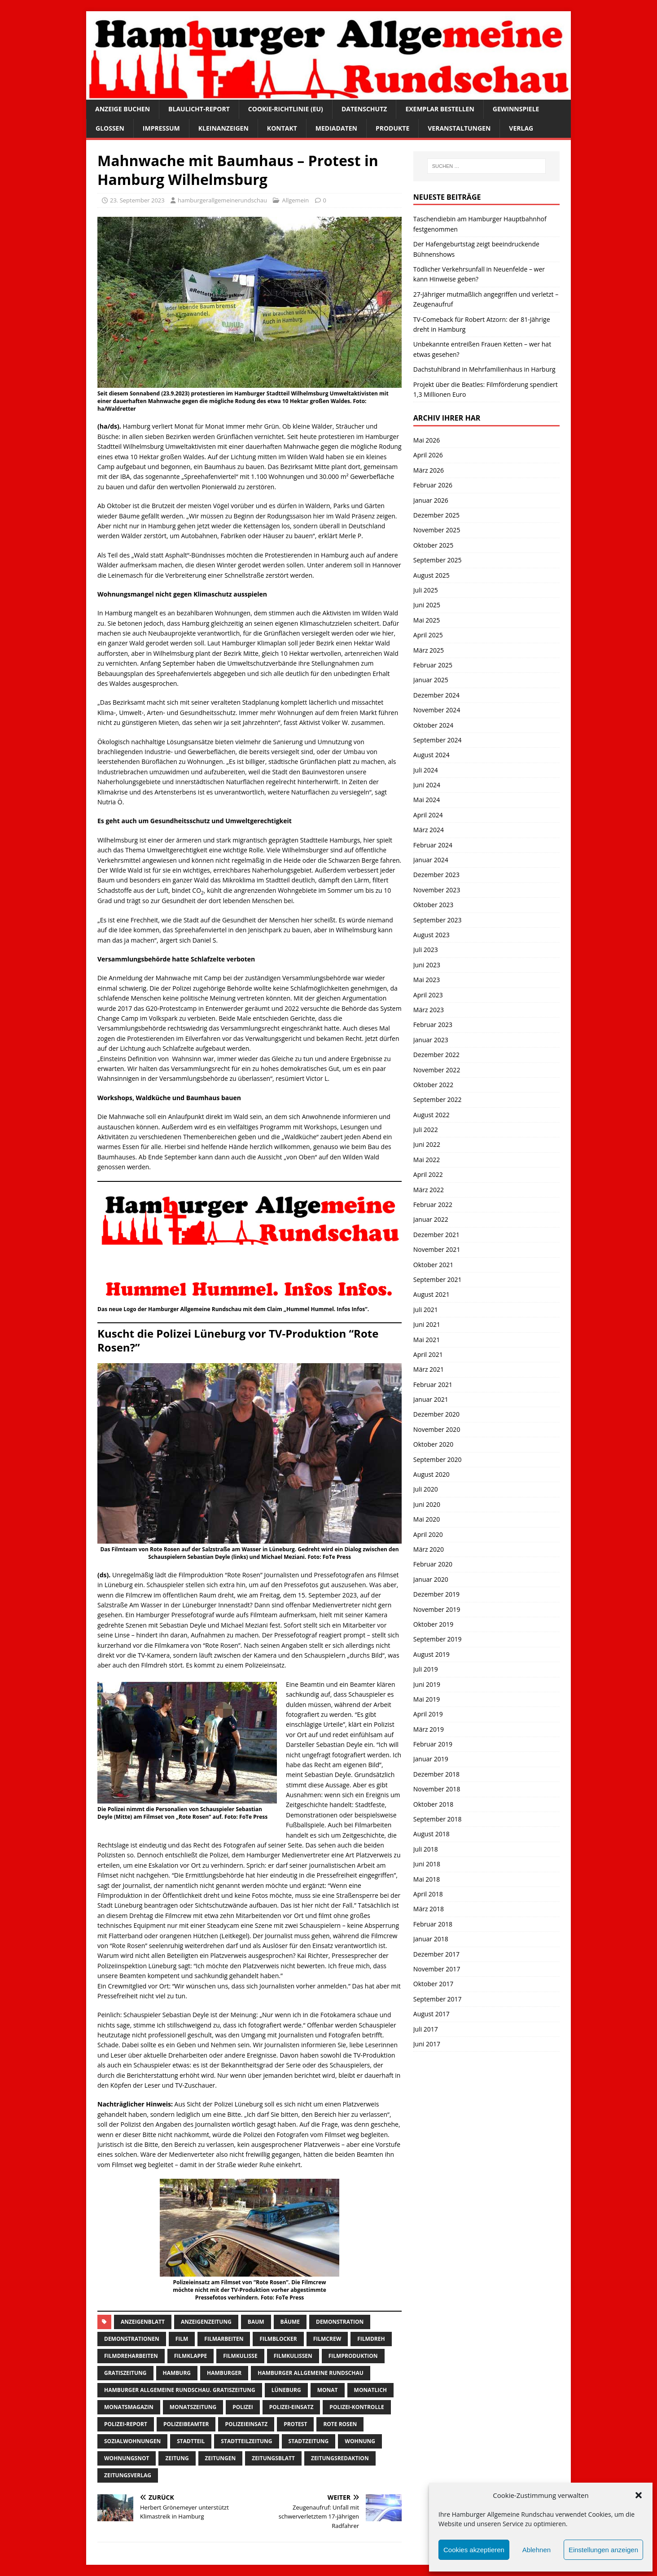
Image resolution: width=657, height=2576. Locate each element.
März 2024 (428, 829)
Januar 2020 (430, 1579)
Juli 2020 (425, 1489)
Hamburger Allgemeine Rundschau (311, 2373)
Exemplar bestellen (439, 109)
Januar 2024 (430, 860)
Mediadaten (336, 128)
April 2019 (428, 1714)
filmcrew (327, 2339)
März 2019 (428, 1729)
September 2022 (437, 1099)
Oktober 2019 (433, 1624)
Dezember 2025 (436, 515)
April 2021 (428, 1354)
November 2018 (436, 1789)
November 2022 (436, 1070)
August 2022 (431, 1114)
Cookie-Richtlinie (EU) (285, 109)
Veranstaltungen (459, 128)
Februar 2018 (432, 1924)
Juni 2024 (426, 785)
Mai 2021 (426, 1339)
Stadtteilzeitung (246, 2441)
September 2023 (437, 920)
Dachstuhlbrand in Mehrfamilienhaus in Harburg (484, 369)
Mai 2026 (426, 440)
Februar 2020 (432, 1564)
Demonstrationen (131, 2339)
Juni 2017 (426, 2044)
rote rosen (340, 2424)
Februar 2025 (432, 665)
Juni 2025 (426, 605)
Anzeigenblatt (143, 2322)
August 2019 (431, 1654)
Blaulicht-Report (199, 109)
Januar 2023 (430, 1040)
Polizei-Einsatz (291, 2407)
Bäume (290, 2322)
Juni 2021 (426, 1324)
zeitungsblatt (273, 2458)
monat (327, 2390)
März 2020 (428, 1549)
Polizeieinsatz (246, 2424)
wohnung (360, 2441)
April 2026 (428, 455)
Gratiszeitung (125, 2373)
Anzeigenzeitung (206, 2322)
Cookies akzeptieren (473, 2550)
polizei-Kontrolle (356, 2407)
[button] (638, 2495)
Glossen (110, 128)
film (181, 2339)
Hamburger (224, 2373)
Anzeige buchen (122, 109)
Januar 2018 (430, 1939)
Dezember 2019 (436, 1594)
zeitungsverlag (127, 2475)
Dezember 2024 (436, 695)
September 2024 (437, 740)
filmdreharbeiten (131, 2356)
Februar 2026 (432, 485)
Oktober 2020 (433, 1444)
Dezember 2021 (436, 1234)
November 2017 (436, 1969)
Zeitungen (220, 2458)
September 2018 (437, 1819)
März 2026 (428, 470)
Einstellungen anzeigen (603, 2550)
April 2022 (428, 1174)
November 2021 (436, 1249)
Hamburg (177, 2373)
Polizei (242, 2407)
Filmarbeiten (223, 2339)
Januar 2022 (430, 1219)
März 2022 (428, 1189)
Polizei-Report (125, 2424)
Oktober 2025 (433, 545)
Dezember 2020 (436, 1414)
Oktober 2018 (433, 1804)
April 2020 (428, 1534)
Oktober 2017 (433, 1983)
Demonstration (340, 2322)
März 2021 (428, 1369)
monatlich (370, 2390)
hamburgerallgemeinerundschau (222, 200)
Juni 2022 (426, 1144)
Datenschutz (364, 109)
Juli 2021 (425, 1309)
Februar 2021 (432, 1384)
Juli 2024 (425, 770)
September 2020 (437, 1459)
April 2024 (428, 815)
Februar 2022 (432, 1204)
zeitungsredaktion (340, 2458)
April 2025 (428, 635)
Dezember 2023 (436, 874)
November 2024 (436, 710)
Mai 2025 (426, 620)
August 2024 (431, 754)
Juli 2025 (425, 590)
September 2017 (437, 1999)
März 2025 (428, 650)
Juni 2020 (426, 1504)
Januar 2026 (430, 500)
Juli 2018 (425, 1849)
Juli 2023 (425, 949)
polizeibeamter (186, 2424)
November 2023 (436, 890)
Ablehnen (536, 2550)
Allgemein (295, 200)
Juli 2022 (425, 1129)
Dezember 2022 (436, 1054)
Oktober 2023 (433, 904)
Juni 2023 (426, 965)
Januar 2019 (430, 1759)
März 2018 (428, 1909)
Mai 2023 (426, 979)
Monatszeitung (193, 2407)
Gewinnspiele (516, 109)
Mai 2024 (426, 799)
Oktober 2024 (433, 725)
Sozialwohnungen (132, 2441)
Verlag (521, 128)
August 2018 (431, 1834)
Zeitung (176, 2458)
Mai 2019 (426, 1699)
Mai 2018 (426, 1879)
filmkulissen (293, 2356)
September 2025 (437, 560)
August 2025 (431, 575)
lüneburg (286, 2390)
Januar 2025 (430, 680)
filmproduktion (353, 2356)
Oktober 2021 (433, 1264)
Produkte (392, 128)
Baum (256, 2322)
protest (295, 2424)
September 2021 (437, 1279)
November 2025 (436, 530)
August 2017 (431, 2014)
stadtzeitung (309, 2441)
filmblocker (278, 2339)
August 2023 (431, 934)
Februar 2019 (432, 1744)
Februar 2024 (432, 845)
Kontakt (282, 128)
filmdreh (371, 2339)
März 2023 (428, 1009)
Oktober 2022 (433, 1084)
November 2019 (436, 1609)
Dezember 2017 (436, 1954)
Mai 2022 (426, 1159)
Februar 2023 (432, 1024)
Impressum (161, 128)
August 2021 (431, 1294)
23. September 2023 (137, 200)
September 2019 (437, 1639)
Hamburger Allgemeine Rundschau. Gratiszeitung (179, 2390)
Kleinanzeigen (223, 128)
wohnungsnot (126, 2458)
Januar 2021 (430, 1399)
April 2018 (428, 1894)
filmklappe (190, 2356)
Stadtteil (191, 2441)
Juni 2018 (426, 1864)
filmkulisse (240, 2356)
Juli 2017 (425, 2029)
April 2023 (428, 995)
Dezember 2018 (436, 1774)
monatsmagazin (128, 2407)
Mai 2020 (426, 1519)
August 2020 (431, 1474)
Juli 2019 (425, 1669)
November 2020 (436, 1429)
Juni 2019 (426, 1684)
